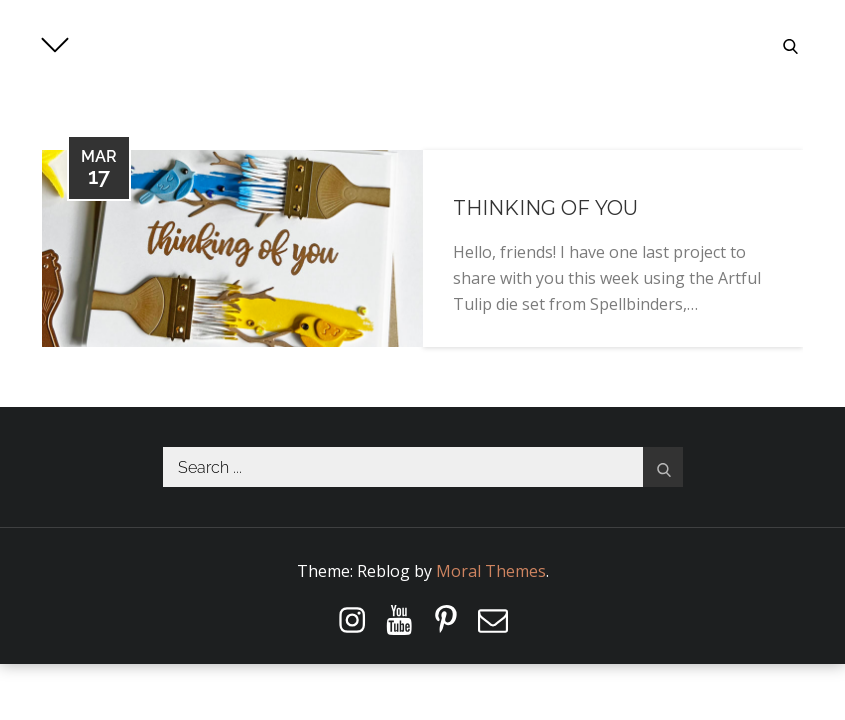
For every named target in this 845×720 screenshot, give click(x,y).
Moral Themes (491, 571)
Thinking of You (545, 208)
